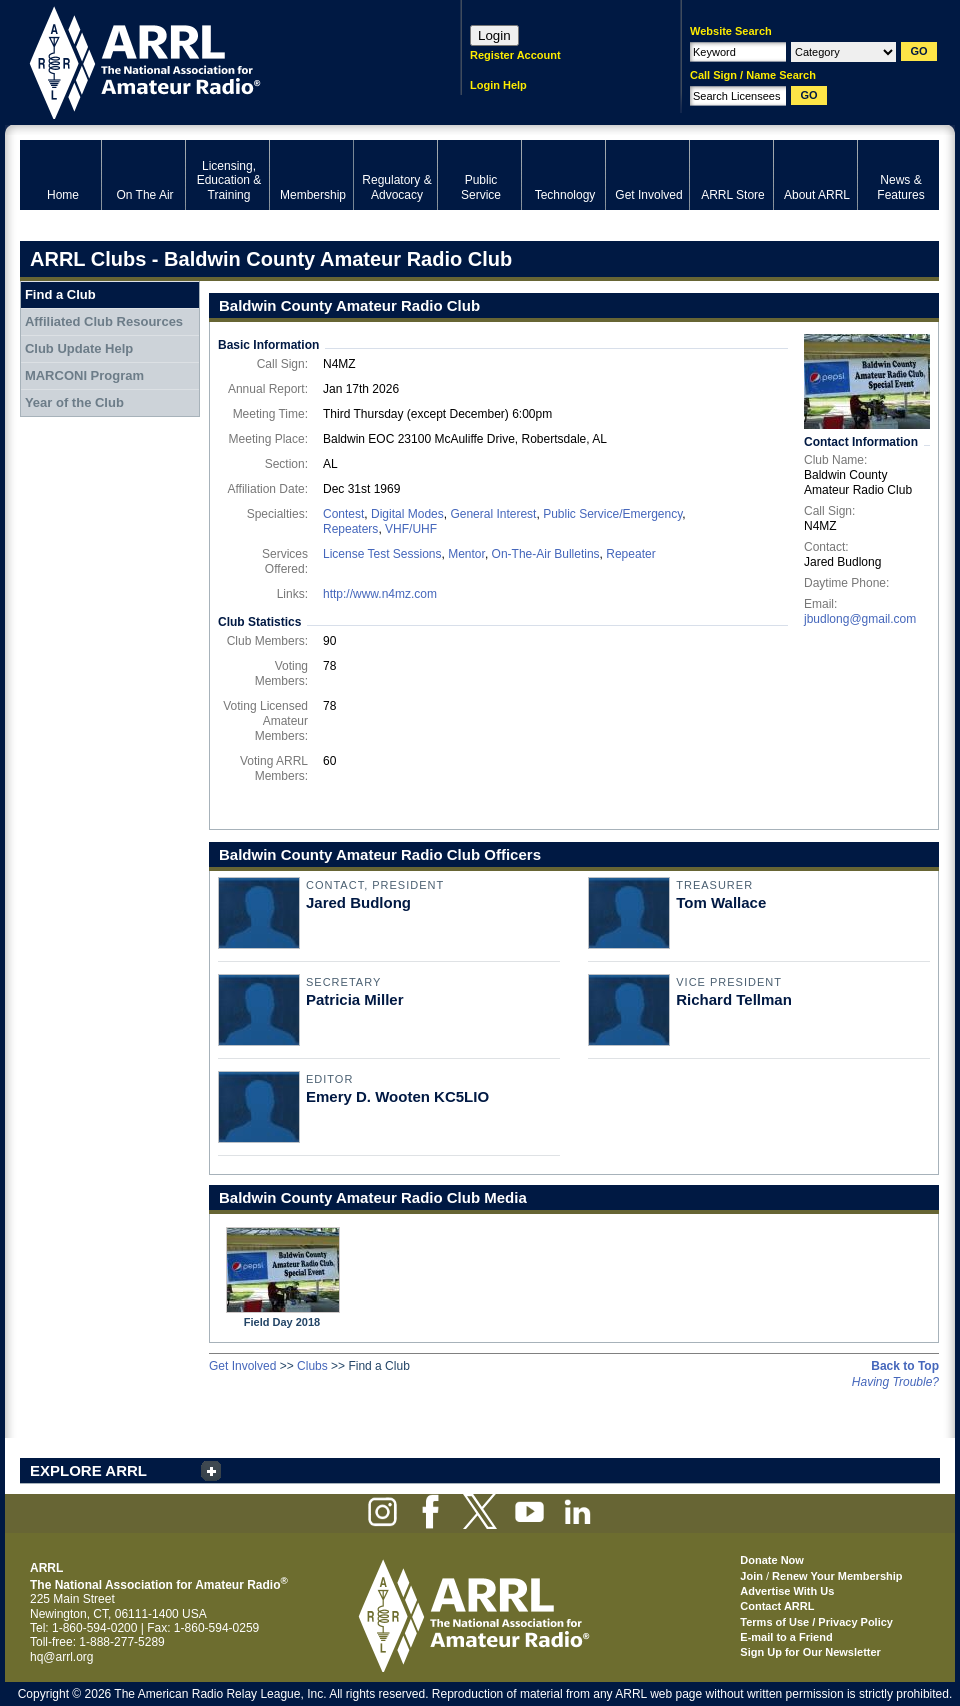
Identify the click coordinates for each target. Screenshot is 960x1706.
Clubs (312, 1366)
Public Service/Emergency (612, 514)
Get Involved (242, 1366)
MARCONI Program (84, 375)
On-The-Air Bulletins (546, 554)
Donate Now (772, 1560)
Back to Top (905, 1366)
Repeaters (350, 529)
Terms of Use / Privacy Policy (816, 1622)
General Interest (493, 514)
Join (751, 1576)
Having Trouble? (895, 1382)
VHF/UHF (411, 529)
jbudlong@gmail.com (860, 619)
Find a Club (60, 294)
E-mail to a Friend (786, 1637)
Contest (343, 514)
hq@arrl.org (62, 1657)
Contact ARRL (777, 1606)
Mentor (466, 554)
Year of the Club (74, 402)
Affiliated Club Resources (104, 321)
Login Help (498, 85)
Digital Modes (407, 514)
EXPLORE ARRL (88, 1470)
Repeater (630, 554)
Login (494, 35)
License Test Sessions (382, 554)
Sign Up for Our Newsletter (810, 1652)
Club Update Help (79, 348)
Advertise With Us (787, 1591)
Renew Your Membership (837, 1576)
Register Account (515, 55)
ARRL (214, 60)
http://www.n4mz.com (380, 594)
